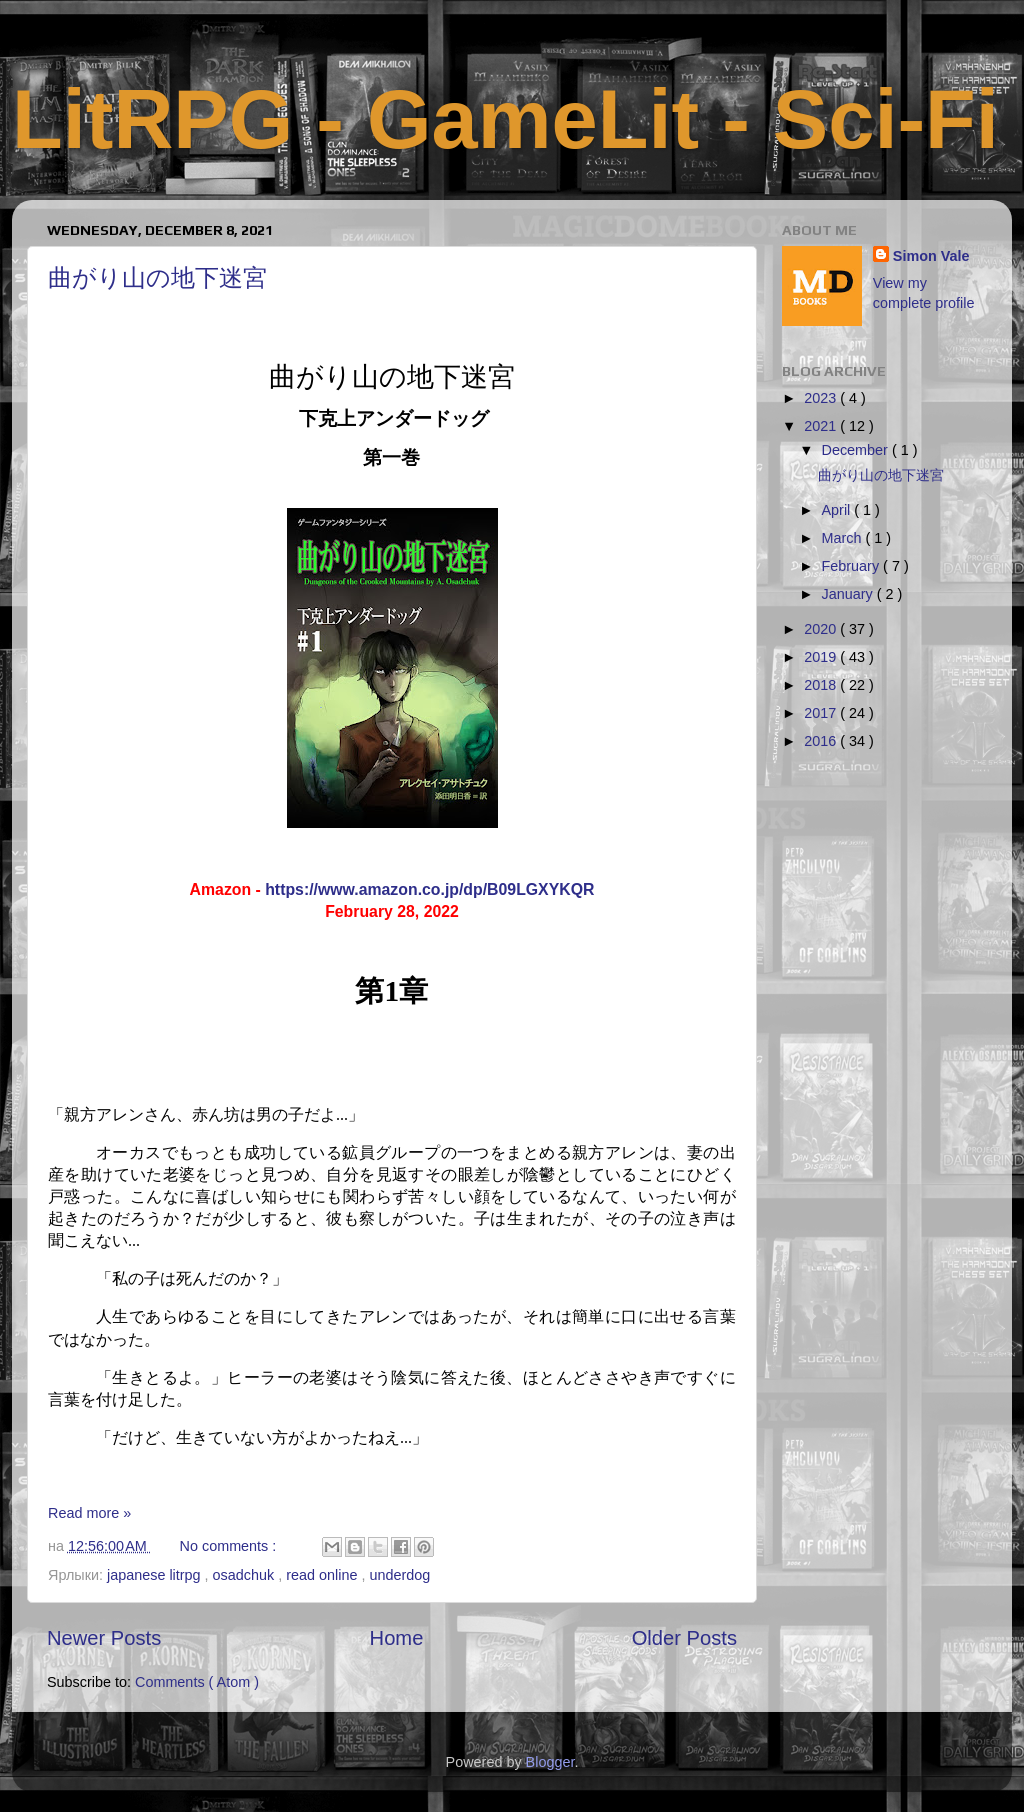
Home (397, 1638)
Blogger (550, 1762)
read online (323, 1575)
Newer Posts (104, 1638)
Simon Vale (931, 256)
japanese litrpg (156, 1575)
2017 (822, 713)
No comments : (230, 1546)
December (857, 450)
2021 (822, 426)
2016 (822, 741)
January (849, 594)
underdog (399, 1575)
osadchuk (246, 1575)
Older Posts (684, 1638)
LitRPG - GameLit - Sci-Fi (505, 119)
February (853, 566)
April (838, 510)
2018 (822, 685)
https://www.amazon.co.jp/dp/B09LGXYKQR (429, 889)
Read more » (89, 1513)
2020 (822, 629)
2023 (822, 398)
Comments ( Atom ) (197, 1682)
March (844, 538)
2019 (822, 657)
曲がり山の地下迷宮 (157, 278)
